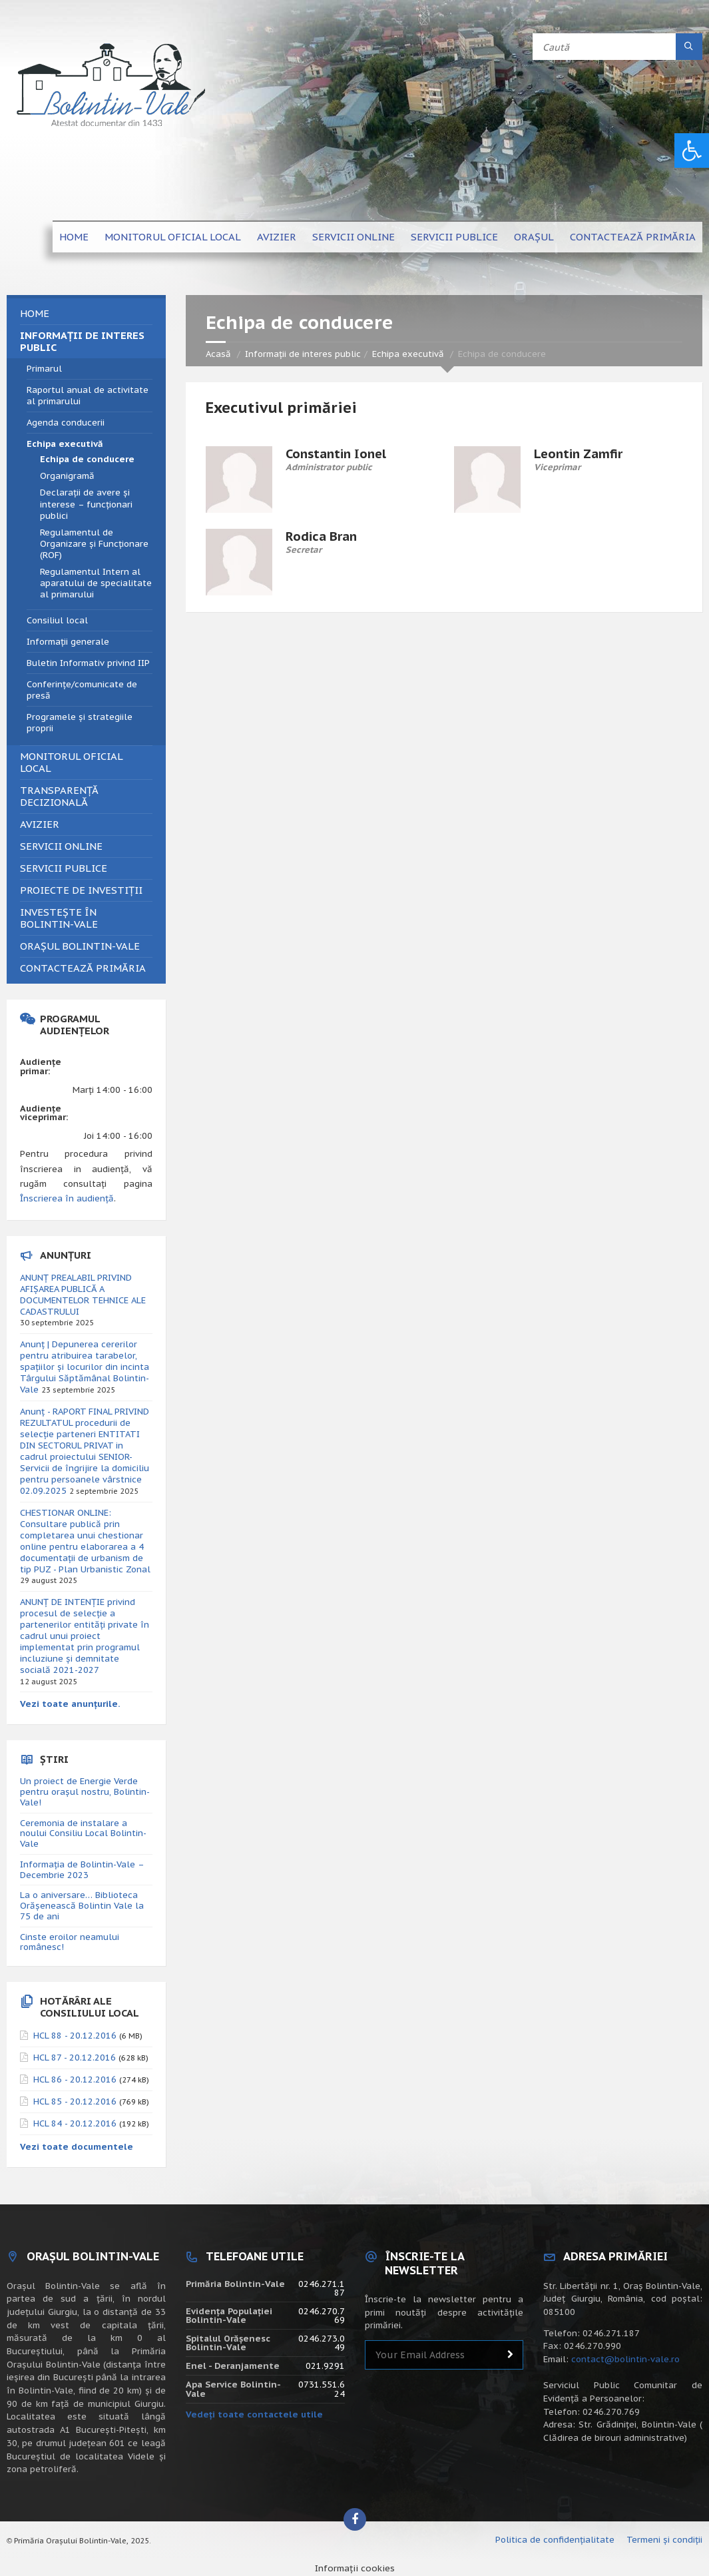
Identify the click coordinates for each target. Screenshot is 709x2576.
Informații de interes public (303, 354)
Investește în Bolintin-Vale (59, 918)
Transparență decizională (59, 796)
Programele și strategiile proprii (79, 722)
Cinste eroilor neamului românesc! (69, 1942)
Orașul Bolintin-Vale (80, 946)
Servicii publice (454, 236)
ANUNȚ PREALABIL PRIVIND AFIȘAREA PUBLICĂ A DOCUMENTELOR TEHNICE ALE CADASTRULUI (83, 1294)
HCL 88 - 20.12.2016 (75, 2035)
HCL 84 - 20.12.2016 (75, 2123)
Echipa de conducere (87, 459)
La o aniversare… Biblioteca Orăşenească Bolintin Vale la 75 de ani (82, 1905)
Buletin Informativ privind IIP (88, 663)
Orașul (534, 236)
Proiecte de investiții (81, 890)
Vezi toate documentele (76, 2146)
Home (74, 236)
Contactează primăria (633, 236)
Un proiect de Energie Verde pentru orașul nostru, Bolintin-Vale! (85, 1791)
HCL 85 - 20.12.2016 (75, 2101)
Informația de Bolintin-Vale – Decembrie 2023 (82, 1870)
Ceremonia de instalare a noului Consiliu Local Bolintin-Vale (83, 1833)
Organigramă (67, 476)
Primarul (44, 368)
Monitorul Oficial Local (173, 236)
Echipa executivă (408, 354)
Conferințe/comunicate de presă (82, 690)
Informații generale (68, 641)
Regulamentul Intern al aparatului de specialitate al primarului (96, 583)
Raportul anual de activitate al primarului (87, 395)
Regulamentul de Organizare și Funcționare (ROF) (94, 544)
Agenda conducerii (66, 422)
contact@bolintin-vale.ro (625, 2359)
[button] (691, 150)
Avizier (276, 236)
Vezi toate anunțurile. (70, 1704)
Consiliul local (57, 620)
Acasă (218, 354)
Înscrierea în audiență (67, 1198)
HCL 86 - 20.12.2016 (75, 2079)
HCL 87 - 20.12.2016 (74, 2057)
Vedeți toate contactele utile (254, 2414)
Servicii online (353, 236)
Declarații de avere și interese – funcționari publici (86, 504)
